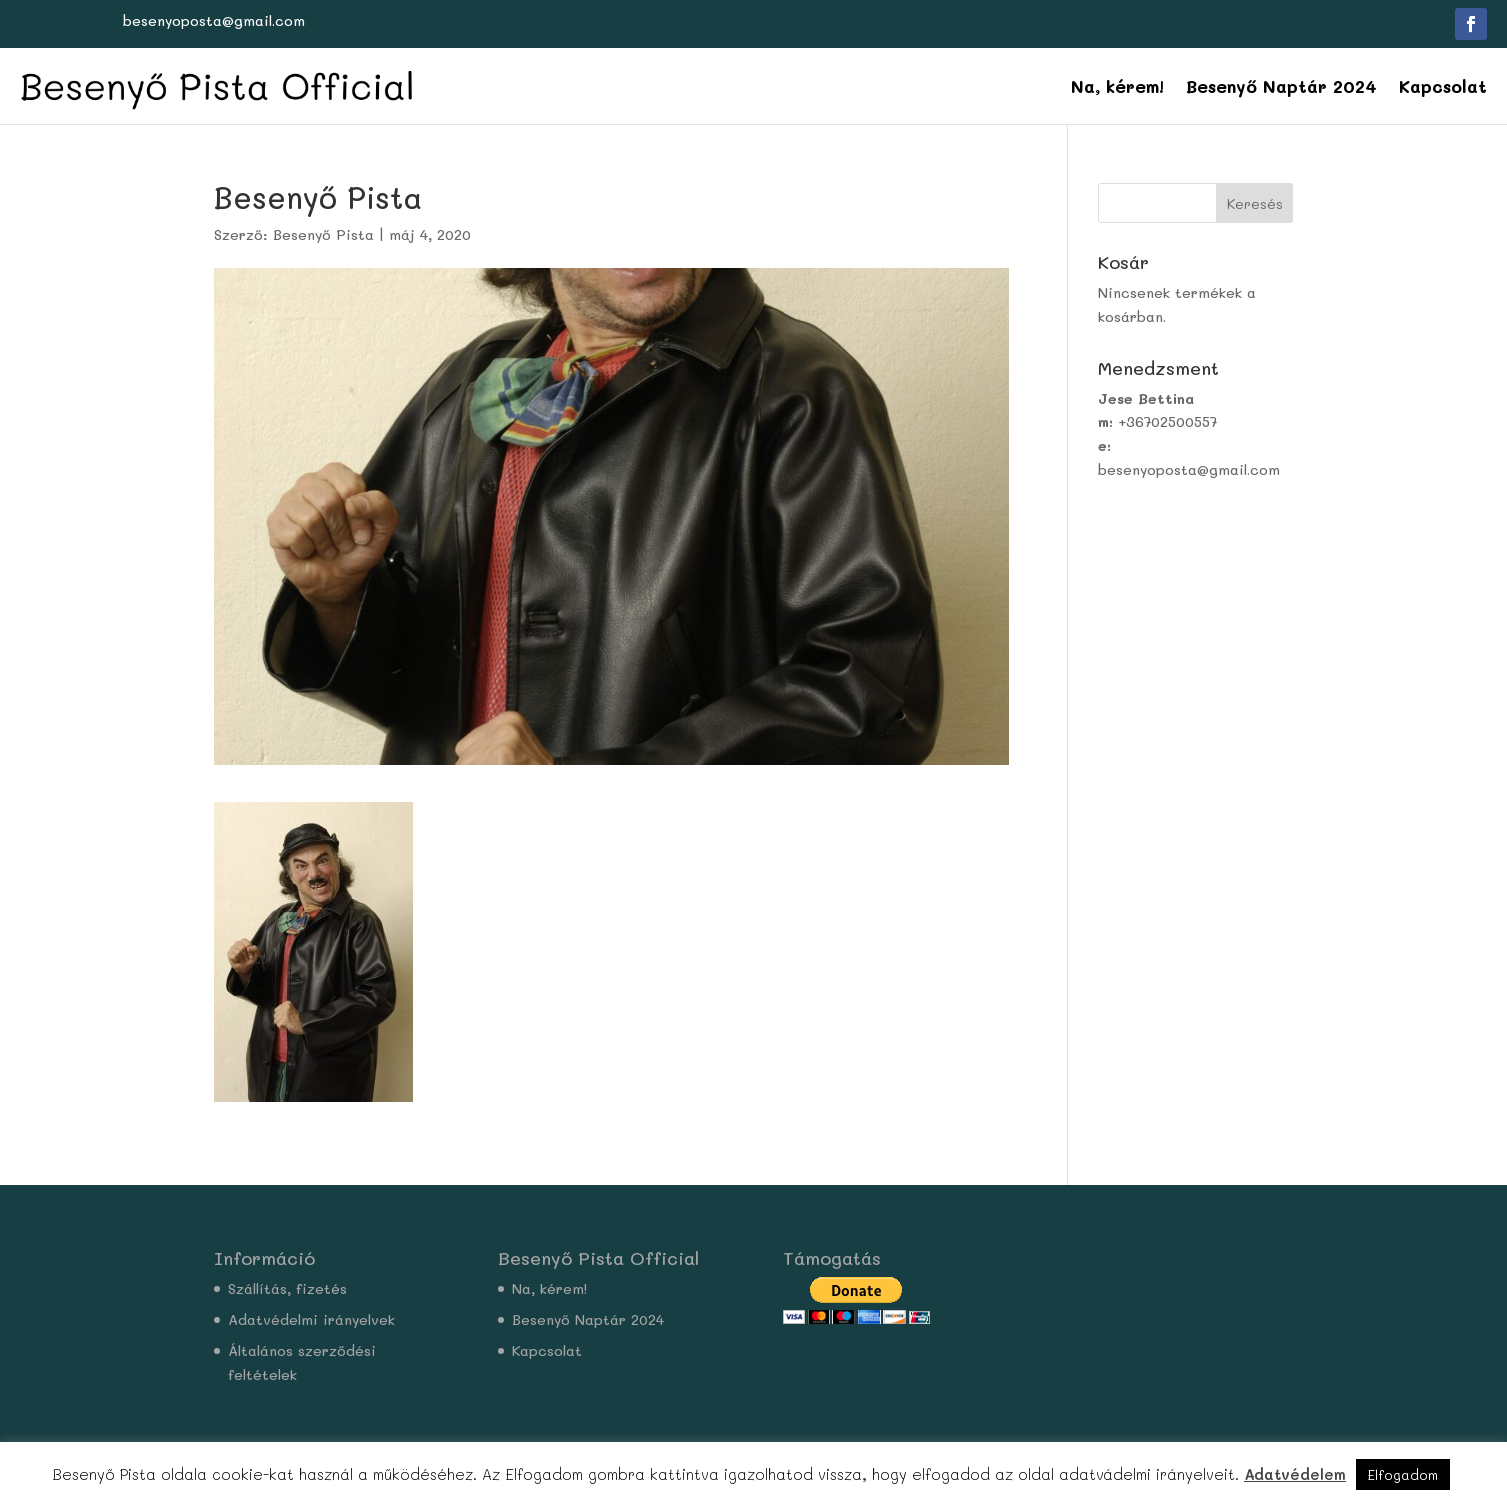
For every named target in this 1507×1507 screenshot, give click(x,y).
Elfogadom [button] (1403, 1474)
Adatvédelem (1295, 1474)
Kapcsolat (1443, 86)
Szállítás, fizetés (287, 1288)
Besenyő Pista (323, 234)
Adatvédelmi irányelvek (311, 1319)
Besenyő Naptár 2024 (1281, 86)
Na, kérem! (1117, 86)
